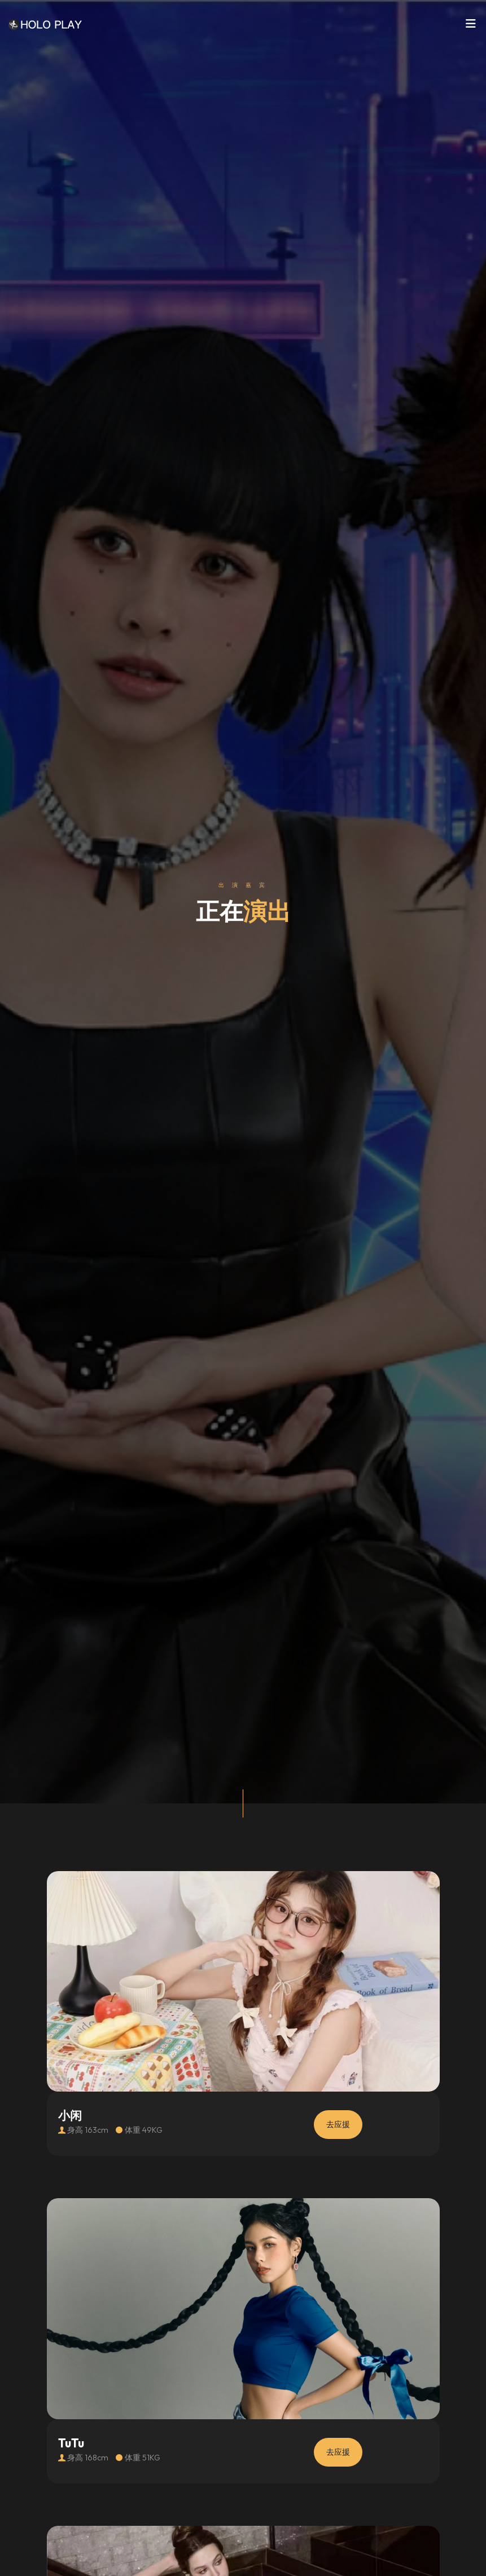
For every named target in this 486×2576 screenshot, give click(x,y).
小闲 (70, 2116)
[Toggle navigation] (471, 26)
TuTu (71, 2443)
